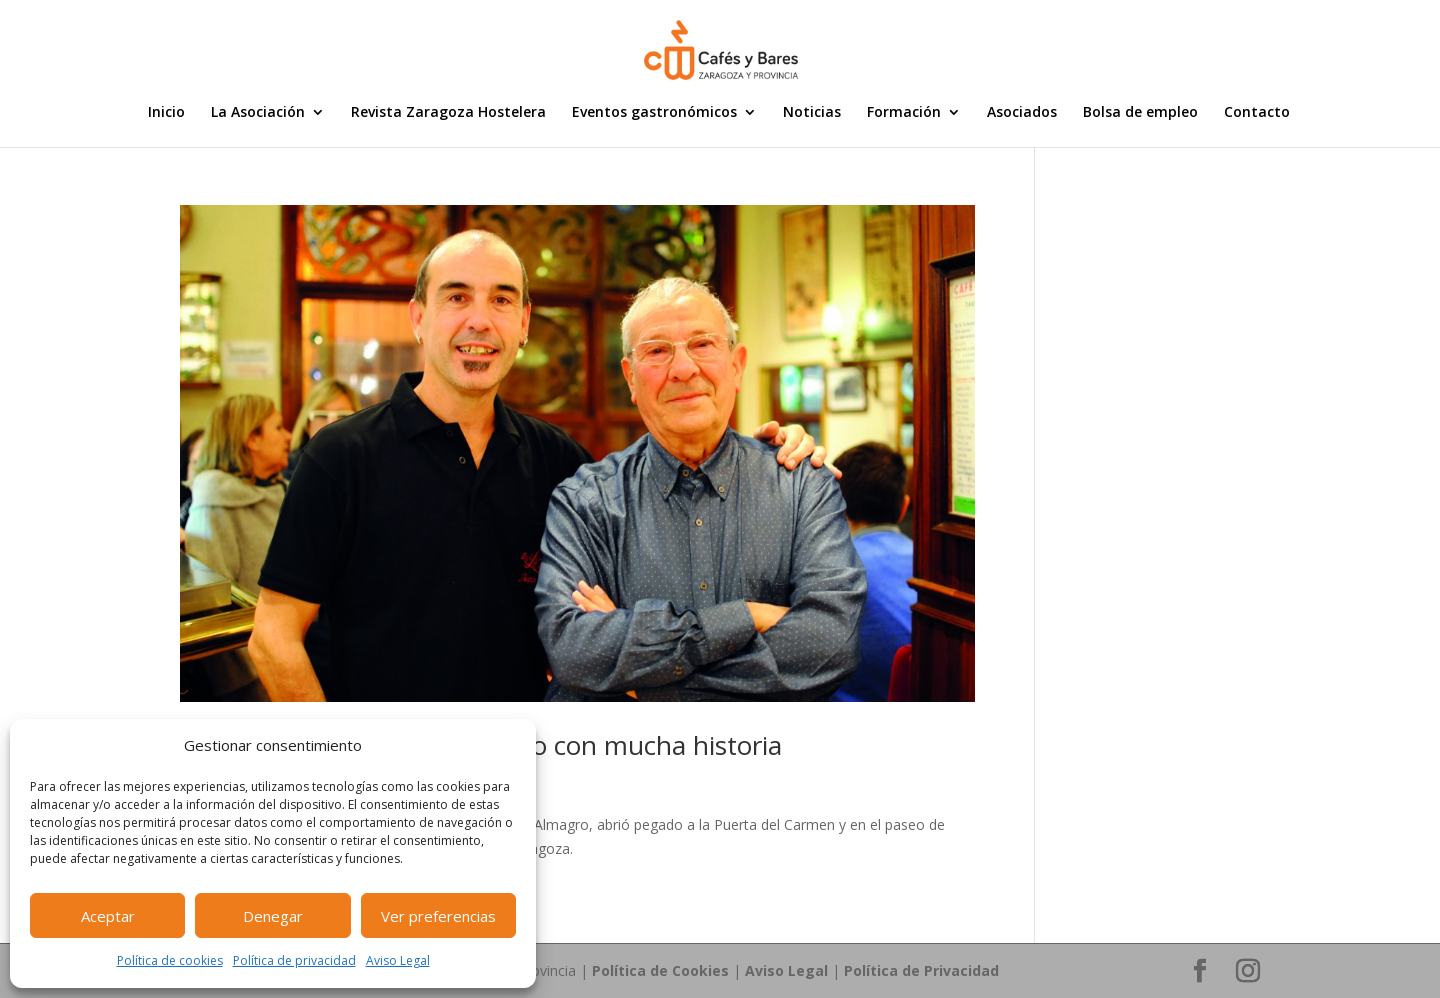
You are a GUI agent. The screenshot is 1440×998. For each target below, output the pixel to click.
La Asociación (258, 113)
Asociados (1022, 113)
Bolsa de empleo (1140, 113)
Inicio (166, 113)
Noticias (812, 113)
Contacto (1257, 113)
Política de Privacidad (921, 970)
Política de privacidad (294, 960)
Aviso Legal (398, 960)
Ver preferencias (438, 916)
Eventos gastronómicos (654, 113)
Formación (904, 113)
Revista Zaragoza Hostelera (448, 113)
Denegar (273, 916)
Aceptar (108, 916)
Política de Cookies (660, 970)
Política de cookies (170, 960)
